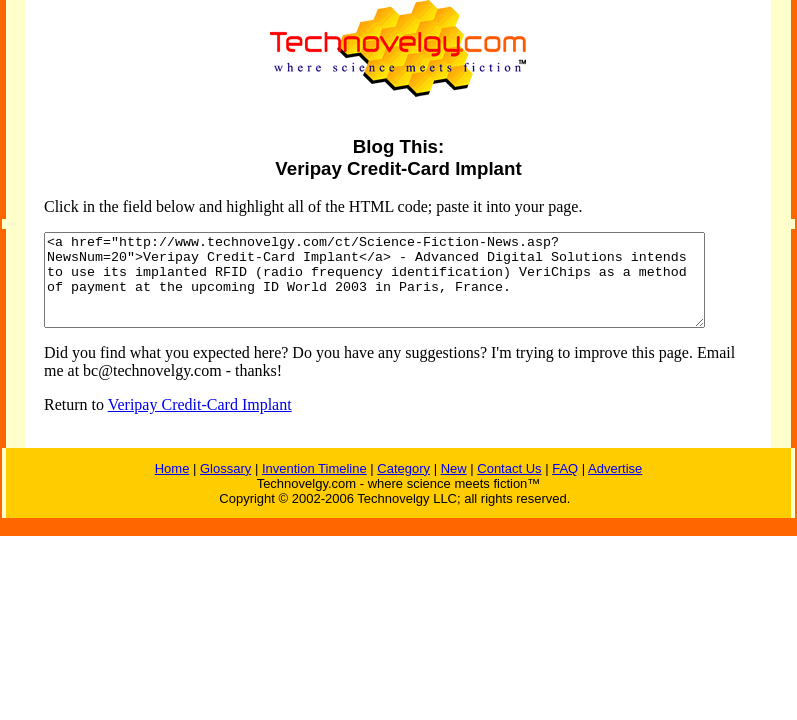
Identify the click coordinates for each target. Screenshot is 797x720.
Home (172, 486)
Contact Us (509, 486)
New (454, 486)
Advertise (615, 486)
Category (403, 486)
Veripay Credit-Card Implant (184, 422)
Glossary (225, 486)
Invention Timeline (314, 486)
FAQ (565, 486)
